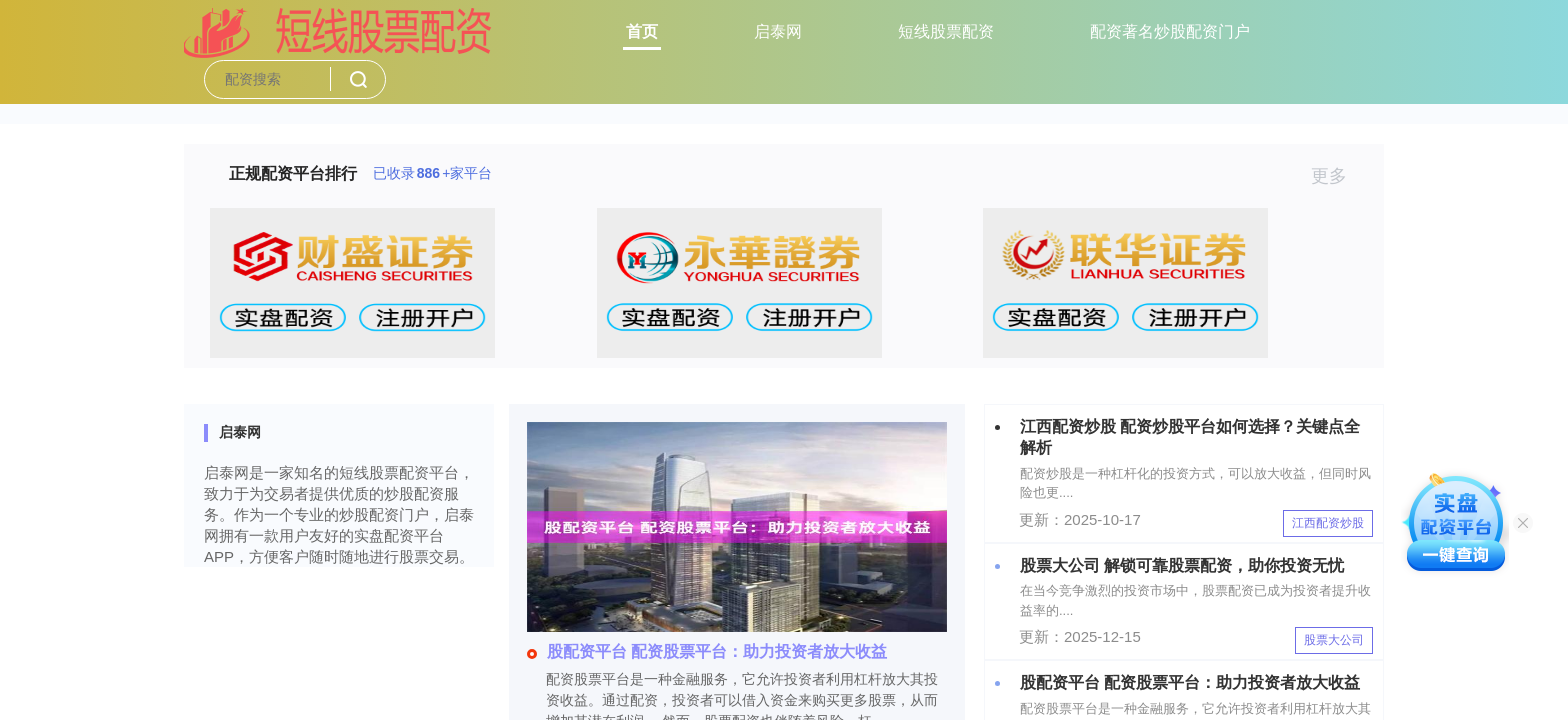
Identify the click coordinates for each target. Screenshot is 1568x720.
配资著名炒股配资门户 (1170, 31)
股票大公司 (1334, 640)
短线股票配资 (946, 31)
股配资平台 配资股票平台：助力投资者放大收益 (707, 651)
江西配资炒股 (1328, 523)
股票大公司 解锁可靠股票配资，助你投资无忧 (1182, 565)
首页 (642, 31)
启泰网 (778, 31)
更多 (1337, 176)
